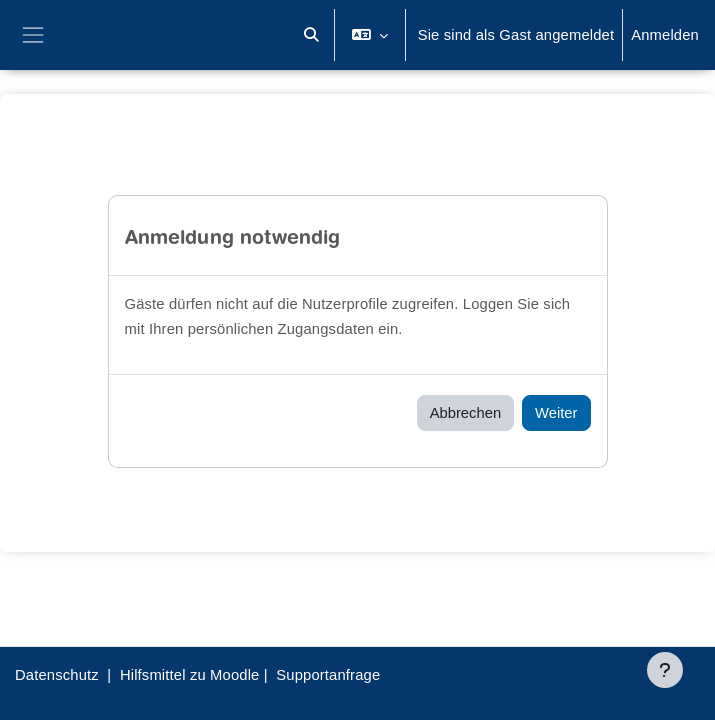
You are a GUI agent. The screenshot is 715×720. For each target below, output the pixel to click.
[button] (312, 35)
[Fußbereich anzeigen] (665, 670)
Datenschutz (57, 675)
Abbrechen (465, 413)
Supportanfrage (328, 675)
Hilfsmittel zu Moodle (190, 675)
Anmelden (665, 35)
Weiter (556, 413)
